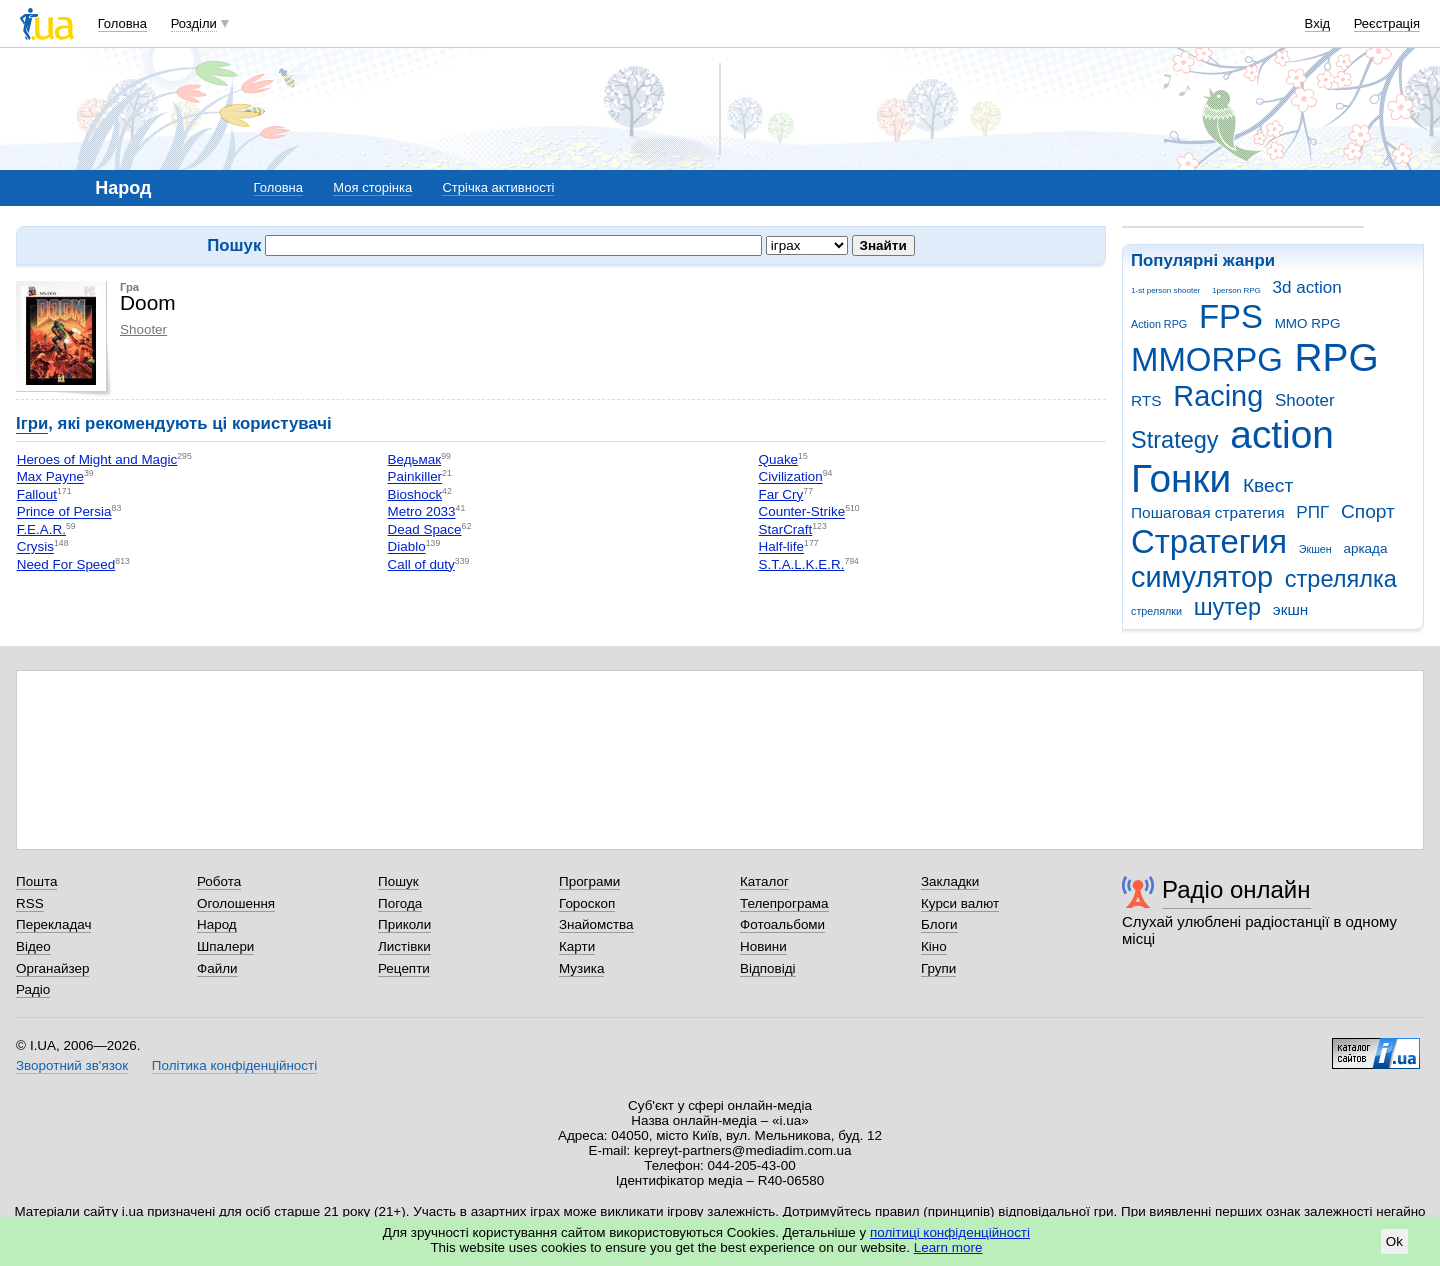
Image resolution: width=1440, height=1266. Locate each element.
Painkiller (415, 477)
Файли (217, 968)
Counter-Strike (801, 512)
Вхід (1318, 23)
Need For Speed (66, 564)
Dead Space (425, 529)
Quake (778, 459)
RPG (1337, 357)
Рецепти (404, 968)
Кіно (934, 946)
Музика (581, 968)
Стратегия (1209, 541)
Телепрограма (784, 903)
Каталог (764, 881)
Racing (1218, 396)
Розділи (194, 23)
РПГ (1312, 512)
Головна (122, 23)
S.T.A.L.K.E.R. (801, 564)
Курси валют (960, 903)
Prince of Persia (64, 512)
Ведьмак (415, 459)
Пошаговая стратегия (1208, 512)
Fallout (37, 494)
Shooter (1305, 400)
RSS (30, 903)
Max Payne (50, 477)
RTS (1146, 400)
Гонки (1181, 478)
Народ (217, 924)
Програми (589, 881)
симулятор (1202, 577)
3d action (1307, 287)
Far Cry (780, 494)
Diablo (407, 547)
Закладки (950, 881)
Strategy (1175, 440)
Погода (400, 903)
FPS (1231, 316)
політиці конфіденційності (950, 1232)
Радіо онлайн (1236, 889)
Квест (1268, 485)
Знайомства (596, 924)
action (1282, 434)
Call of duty (421, 564)
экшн (1291, 609)
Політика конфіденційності (234, 1065)
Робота (219, 881)
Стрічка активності (498, 187)
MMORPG (1207, 359)
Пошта (36, 881)
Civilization (790, 477)
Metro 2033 (422, 512)
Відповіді (768, 968)
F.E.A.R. (41, 529)
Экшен (1315, 549)
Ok (1394, 1241)
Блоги (939, 924)
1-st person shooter (1165, 290)
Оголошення (236, 903)
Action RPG (1159, 324)
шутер (1227, 607)
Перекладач (53, 924)
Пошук (398, 881)
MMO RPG (1308, 323)
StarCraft (785, 529)
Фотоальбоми (782, 924)
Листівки (404, 946)
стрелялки (1156, 611)
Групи (938, 968)
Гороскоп (587, 903)
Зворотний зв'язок (72, 1065)
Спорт (1368, 511)
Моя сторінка (372, 187)
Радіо (33, 989)
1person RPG (1236, 290)
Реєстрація (1387, 23)
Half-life (781, 547)
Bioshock (415, 494)
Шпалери (225, 946)
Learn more (948, 1247)
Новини (763, 946)
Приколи (404, 924)
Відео (33, 946)
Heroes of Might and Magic (97, 459)
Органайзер (52, 968)
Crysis (35, 547)
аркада (1365, 548)
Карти (577, 946)
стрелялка (1341, 579)
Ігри (32, 423)
